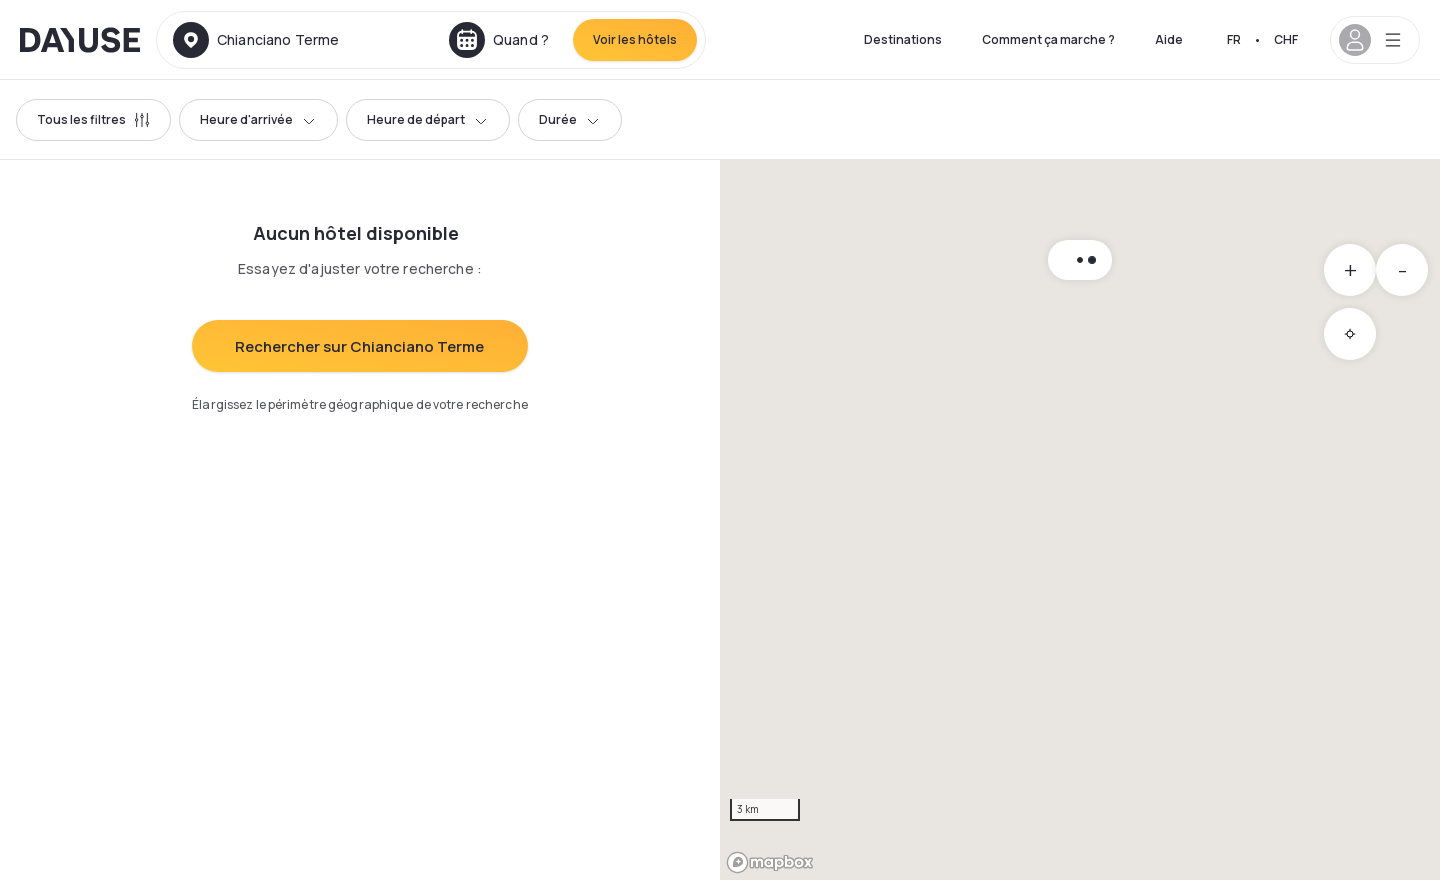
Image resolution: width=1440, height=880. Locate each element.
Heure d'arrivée (258, 119)
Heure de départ (428, 119)
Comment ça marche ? (1048, 39)
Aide (1169, 39)
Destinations (903, 39)
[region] (1080, 520)
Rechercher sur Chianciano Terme (359, 346)
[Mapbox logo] (770, 862)
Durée (570, 119)
